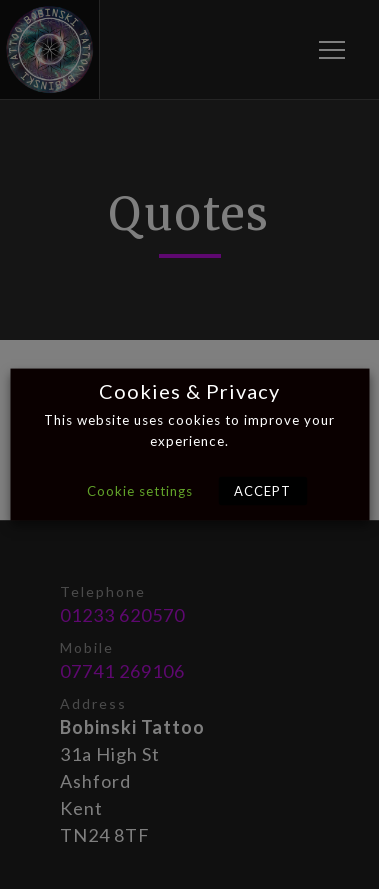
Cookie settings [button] (140, 491)
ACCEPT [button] (262, 491)
